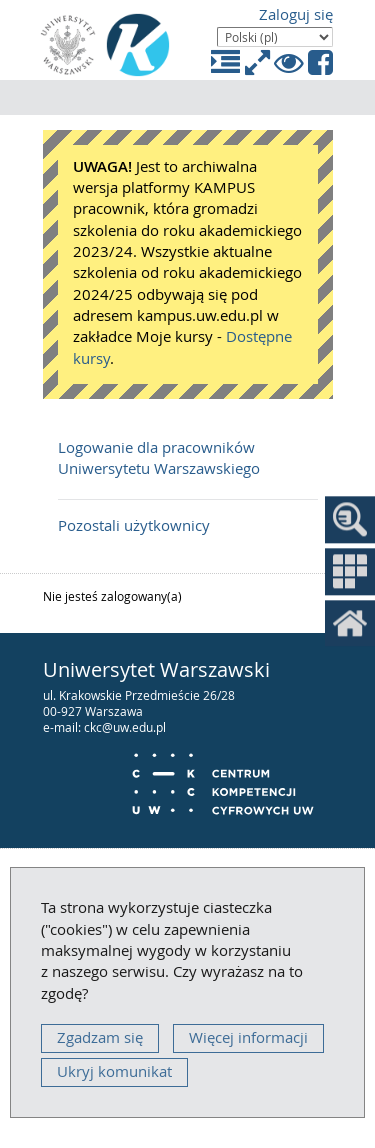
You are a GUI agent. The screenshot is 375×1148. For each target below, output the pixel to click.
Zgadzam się (100, 1037)
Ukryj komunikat (114, 1071)
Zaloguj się (296, 14)
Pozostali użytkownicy (134, 525)
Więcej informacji (248, 1037)
